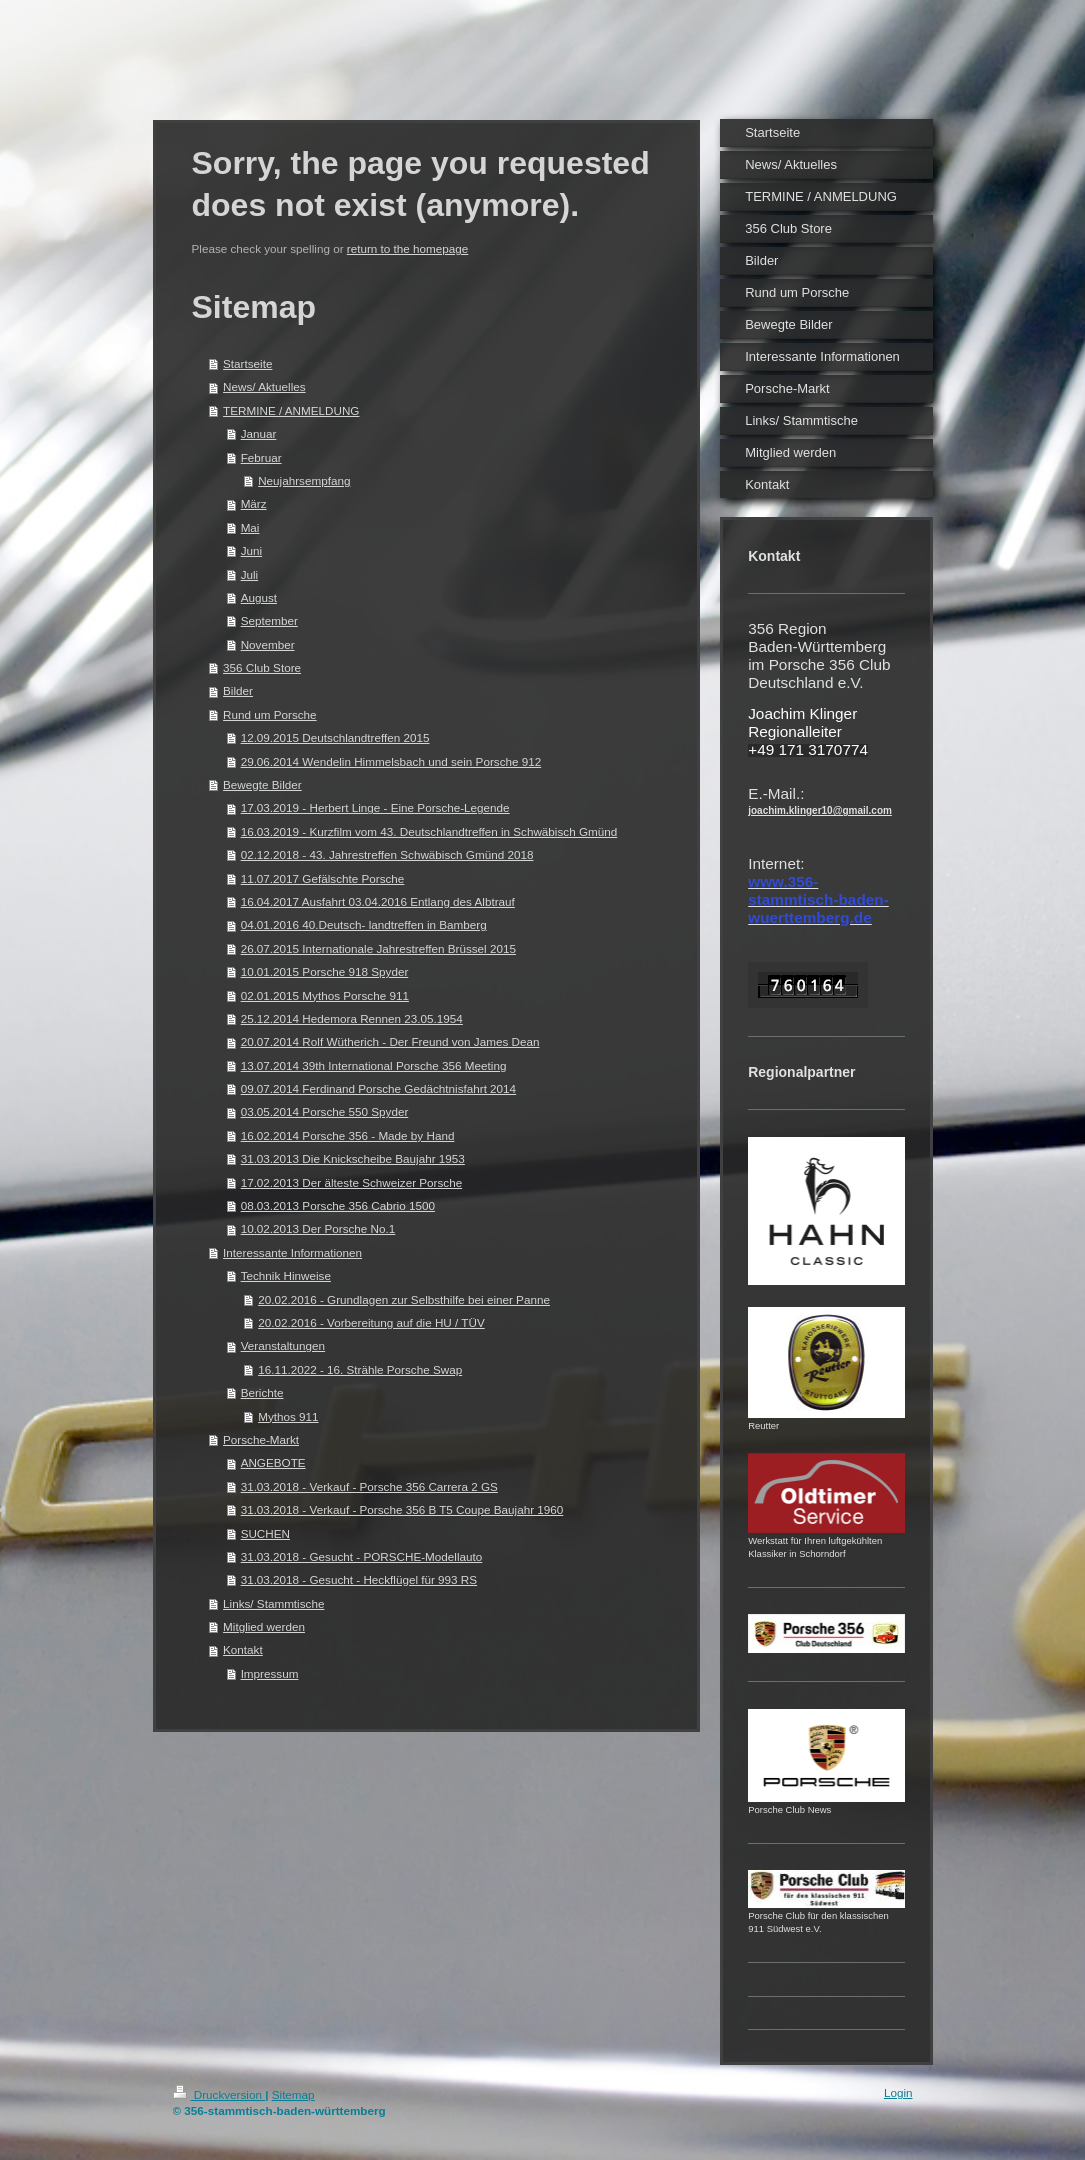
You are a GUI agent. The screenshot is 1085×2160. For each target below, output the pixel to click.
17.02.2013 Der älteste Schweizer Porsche (352, 1182)
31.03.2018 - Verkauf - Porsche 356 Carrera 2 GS (369, 1486)
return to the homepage (408, 248)
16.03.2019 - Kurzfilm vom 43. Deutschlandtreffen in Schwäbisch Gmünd (429, 831)
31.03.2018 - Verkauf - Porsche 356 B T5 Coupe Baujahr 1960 (402, 1509)
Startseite (247, 363)
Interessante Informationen (292, 1252)
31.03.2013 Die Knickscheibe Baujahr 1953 (353, 1158)
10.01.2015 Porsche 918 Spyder (325, 971)
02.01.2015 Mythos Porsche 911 (325, 995)
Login (898, 2092)
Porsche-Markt (261, 1439)
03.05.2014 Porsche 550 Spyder (325, 1111)
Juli (250, 574)
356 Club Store (262, 667)
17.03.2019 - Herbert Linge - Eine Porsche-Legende (375, 807)
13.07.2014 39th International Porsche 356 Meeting (374, 1065)
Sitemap (293, 2094)
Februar (261, 457)
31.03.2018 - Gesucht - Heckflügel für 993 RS (359, 1579)
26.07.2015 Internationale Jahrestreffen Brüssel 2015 (378, 948)
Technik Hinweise (286, 1275)
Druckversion (219, 2094)
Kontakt (243, 1649)
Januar (259, 433)
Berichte (262, 1392)
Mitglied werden (264, 1626)
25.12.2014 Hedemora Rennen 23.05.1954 (352, 1018)
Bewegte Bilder (262, 784)
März (254, 503)
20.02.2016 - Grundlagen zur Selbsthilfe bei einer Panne (404, 1299)
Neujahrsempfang (304, 480)
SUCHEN (265, 1533)
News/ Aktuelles (264, 386)
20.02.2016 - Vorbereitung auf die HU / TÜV (371, 1322)
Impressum (270, 1673)
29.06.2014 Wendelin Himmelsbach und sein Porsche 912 (391, 761)
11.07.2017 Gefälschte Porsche (323, 878)
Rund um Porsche (270, 714)
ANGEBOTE (273, 1462)
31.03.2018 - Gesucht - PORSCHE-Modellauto (362, 1556)
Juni (251, 550)
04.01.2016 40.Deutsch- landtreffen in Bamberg (364, 924)
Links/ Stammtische (273, 1603)
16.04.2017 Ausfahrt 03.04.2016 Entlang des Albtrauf (378, 901)
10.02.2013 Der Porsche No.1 (318, 1228)
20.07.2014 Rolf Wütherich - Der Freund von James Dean (390, 1041)
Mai (250, 527)
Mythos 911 (288, 1416)
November (268, 644)
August (259, 597)
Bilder (238, 690)
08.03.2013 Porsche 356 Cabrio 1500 (338, 1205)
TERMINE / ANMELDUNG (291, 410)
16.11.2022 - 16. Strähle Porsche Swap (360, 1369)
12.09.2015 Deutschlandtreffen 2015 (335, 737)
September (269, 620)
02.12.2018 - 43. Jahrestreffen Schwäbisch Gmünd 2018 (387, 854)
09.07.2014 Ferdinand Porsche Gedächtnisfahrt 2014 (379, 1088)
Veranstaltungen (283, 1345)
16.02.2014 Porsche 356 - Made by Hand (348, 1135)
